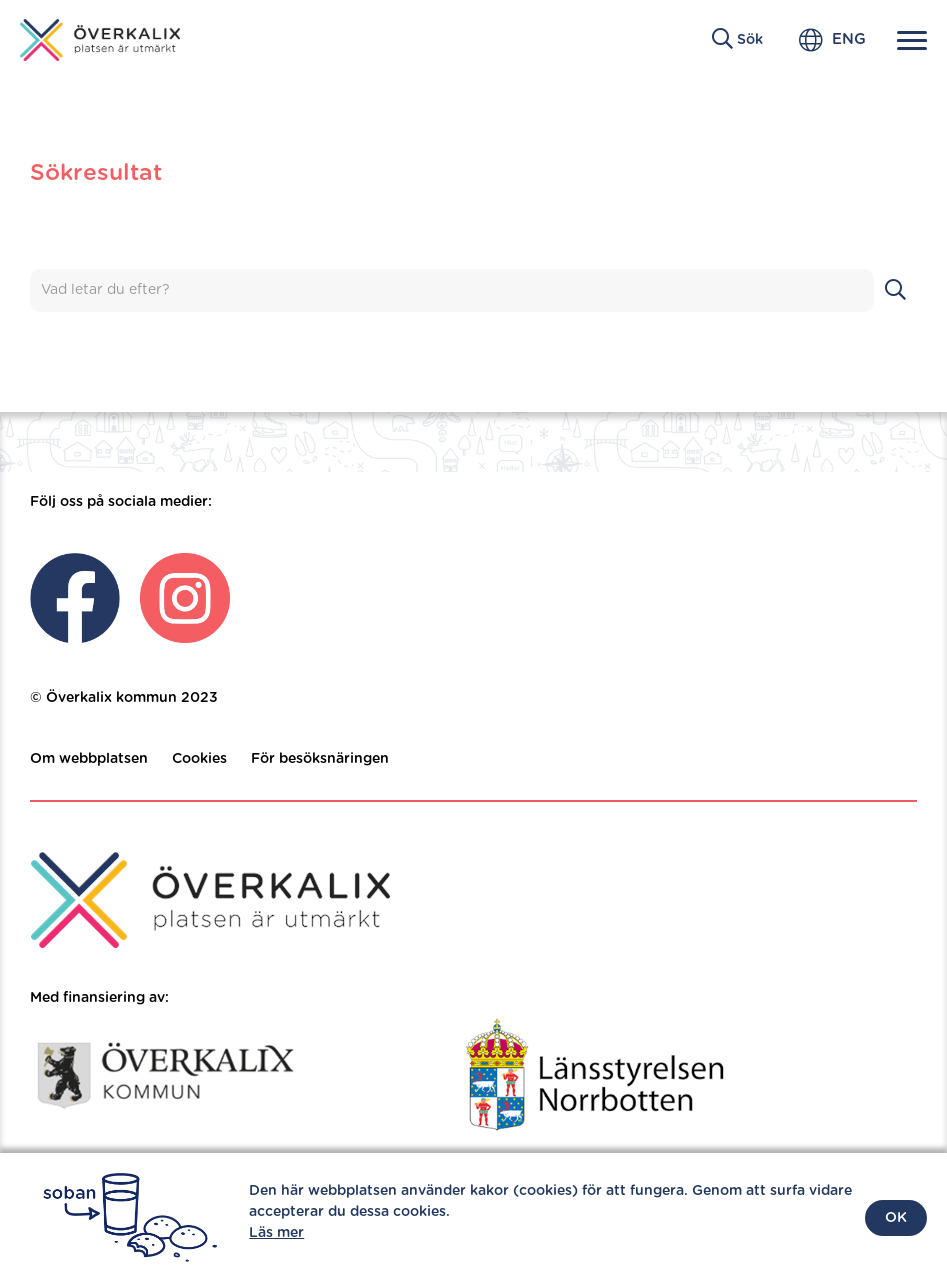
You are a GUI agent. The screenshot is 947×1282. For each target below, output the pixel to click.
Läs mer (276, 1233)
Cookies (199, 759)
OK (896, 1218)
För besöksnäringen (320, 759)
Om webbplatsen (89, 759)
